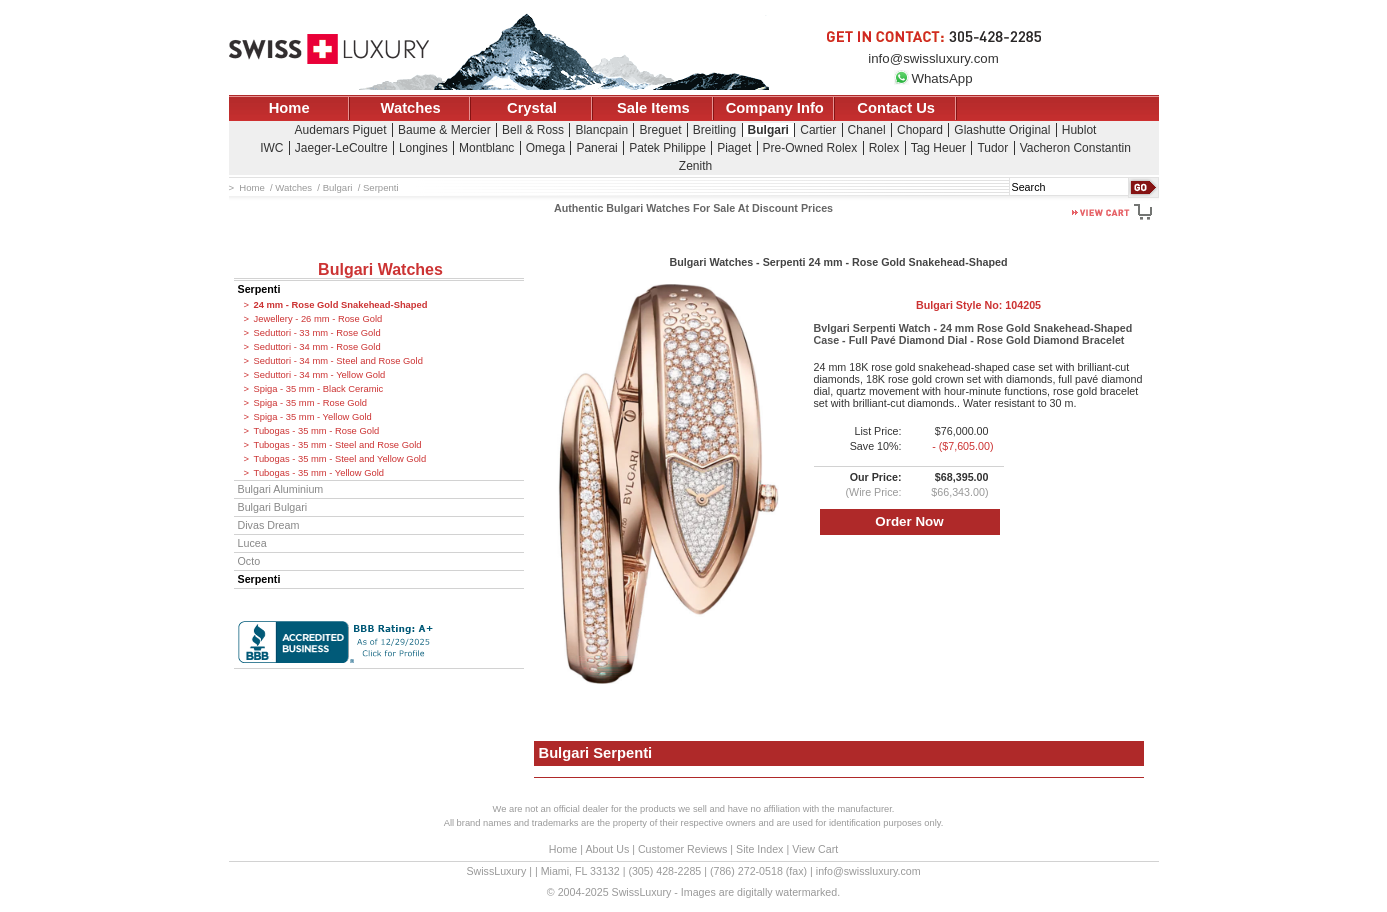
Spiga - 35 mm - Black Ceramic (319, 389)
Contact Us (896, 108)
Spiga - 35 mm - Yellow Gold (313, 417)
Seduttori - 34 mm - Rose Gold (317, 347)
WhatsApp (933, 78)
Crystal (532, 108)
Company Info (775, 108)
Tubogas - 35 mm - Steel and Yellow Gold (340, 459)
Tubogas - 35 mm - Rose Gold (317, 431)
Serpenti (259, 289)
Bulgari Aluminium (281, 489)
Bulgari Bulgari (273, 507)
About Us (607, 849)
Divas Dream (269, 525)
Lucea (252, 543)
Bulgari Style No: (978, 305)
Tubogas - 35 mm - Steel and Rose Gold (338, 445)
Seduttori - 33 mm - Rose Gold (317, 333)
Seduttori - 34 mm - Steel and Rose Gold (338, 361)
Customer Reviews (682, 849)
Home (289, 108)
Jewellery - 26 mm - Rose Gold (318, 319)
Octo (249, 561)
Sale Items (653, 108)
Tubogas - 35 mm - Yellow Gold (319, 473)
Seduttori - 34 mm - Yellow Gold (320, 375)
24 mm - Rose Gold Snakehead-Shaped (341, 305)
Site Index (759, 849)
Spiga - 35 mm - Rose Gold (311, 403)
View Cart (815, 849)
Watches (411, 108)
